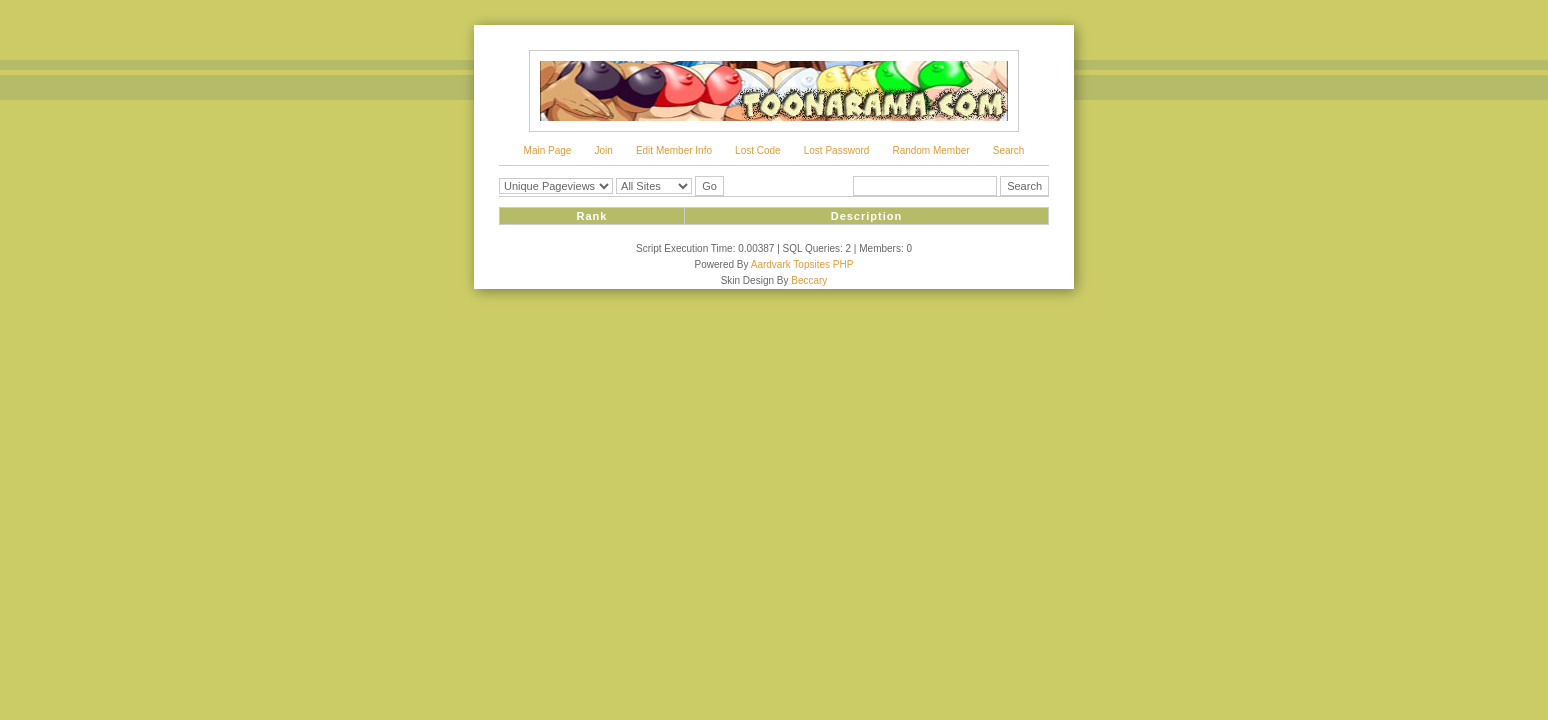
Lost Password (837, 150)
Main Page (548, 150)
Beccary (809, 280)
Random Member (930, 150)
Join (603, 150)
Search (1009, 150)
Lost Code (758, 150)
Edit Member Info (674, 150)
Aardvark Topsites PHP (802, 264)
